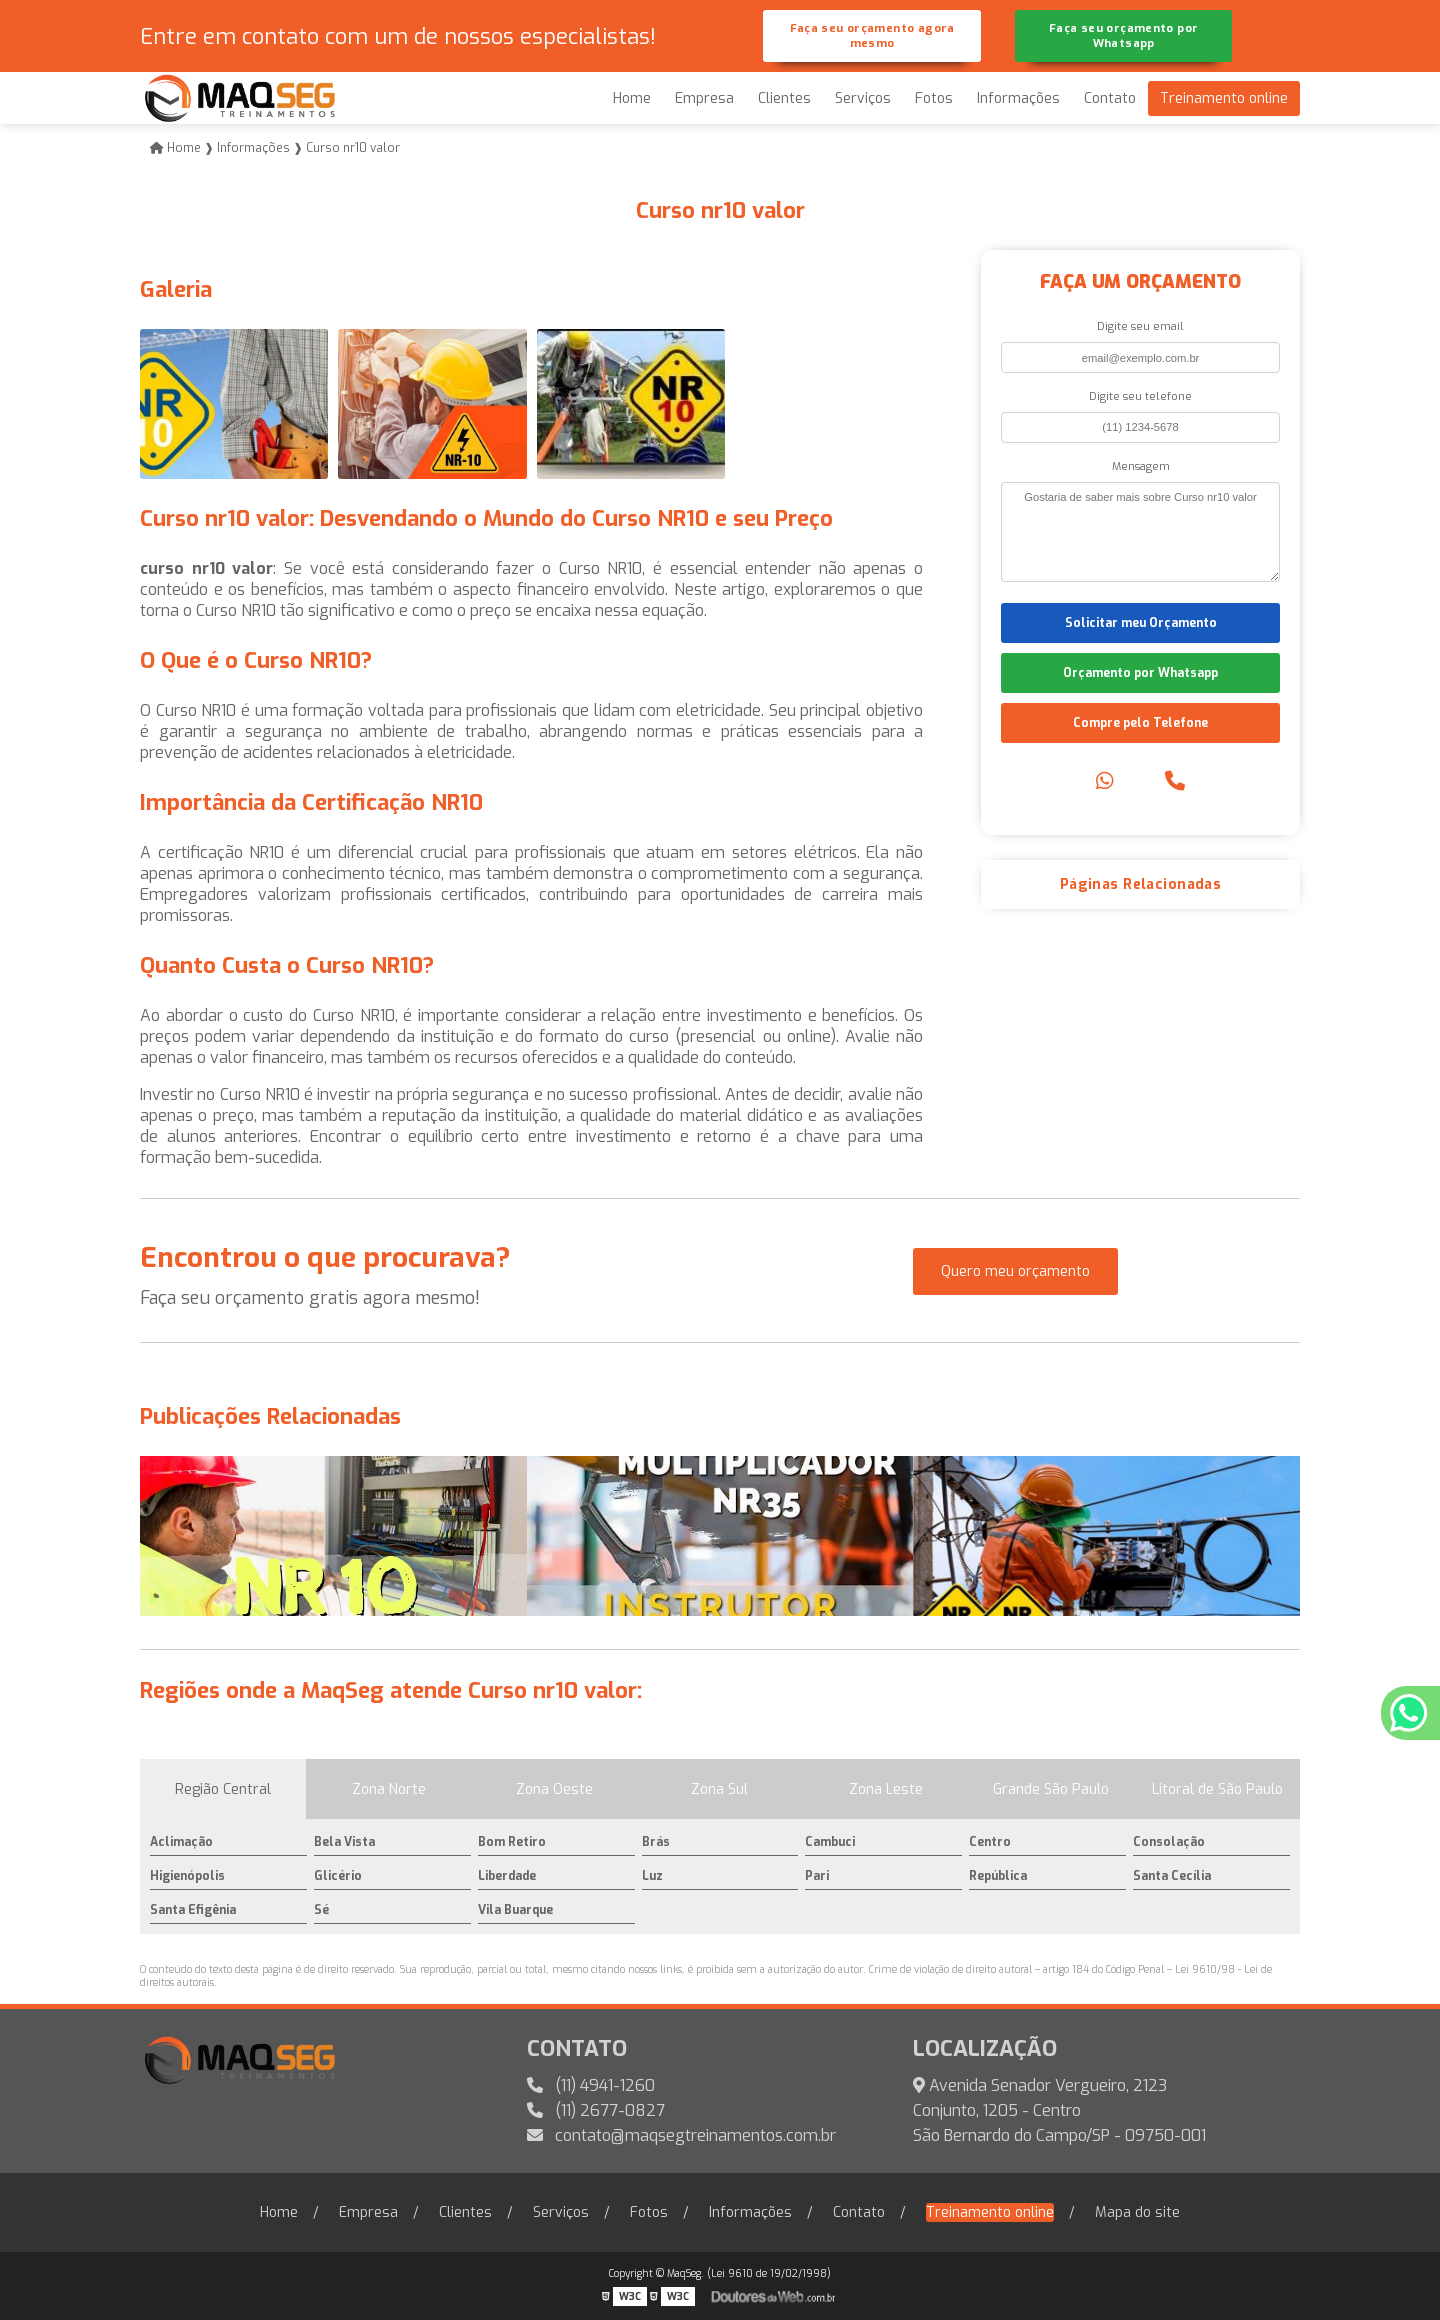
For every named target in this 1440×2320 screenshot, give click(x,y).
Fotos (934, 98)
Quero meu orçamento (1015, 1271)
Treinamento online (1224, 98)
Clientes (784, 98)
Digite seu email (1140, 326)
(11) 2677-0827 (596, 2110)
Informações (1018, 98)
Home (632, 98)
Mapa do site (1137, 2212)
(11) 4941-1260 (591, 2085)
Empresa (704, 98)
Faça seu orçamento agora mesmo (872, 36)
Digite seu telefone (1140, 396)
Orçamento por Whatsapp (1140, 673)
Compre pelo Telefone (1140, 723)
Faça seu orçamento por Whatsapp (1123, 36)
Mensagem (1141, 466)
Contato (1110, 98)
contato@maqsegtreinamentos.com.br (681, 2135)
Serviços (863, 98)
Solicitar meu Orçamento (1141, 623)
